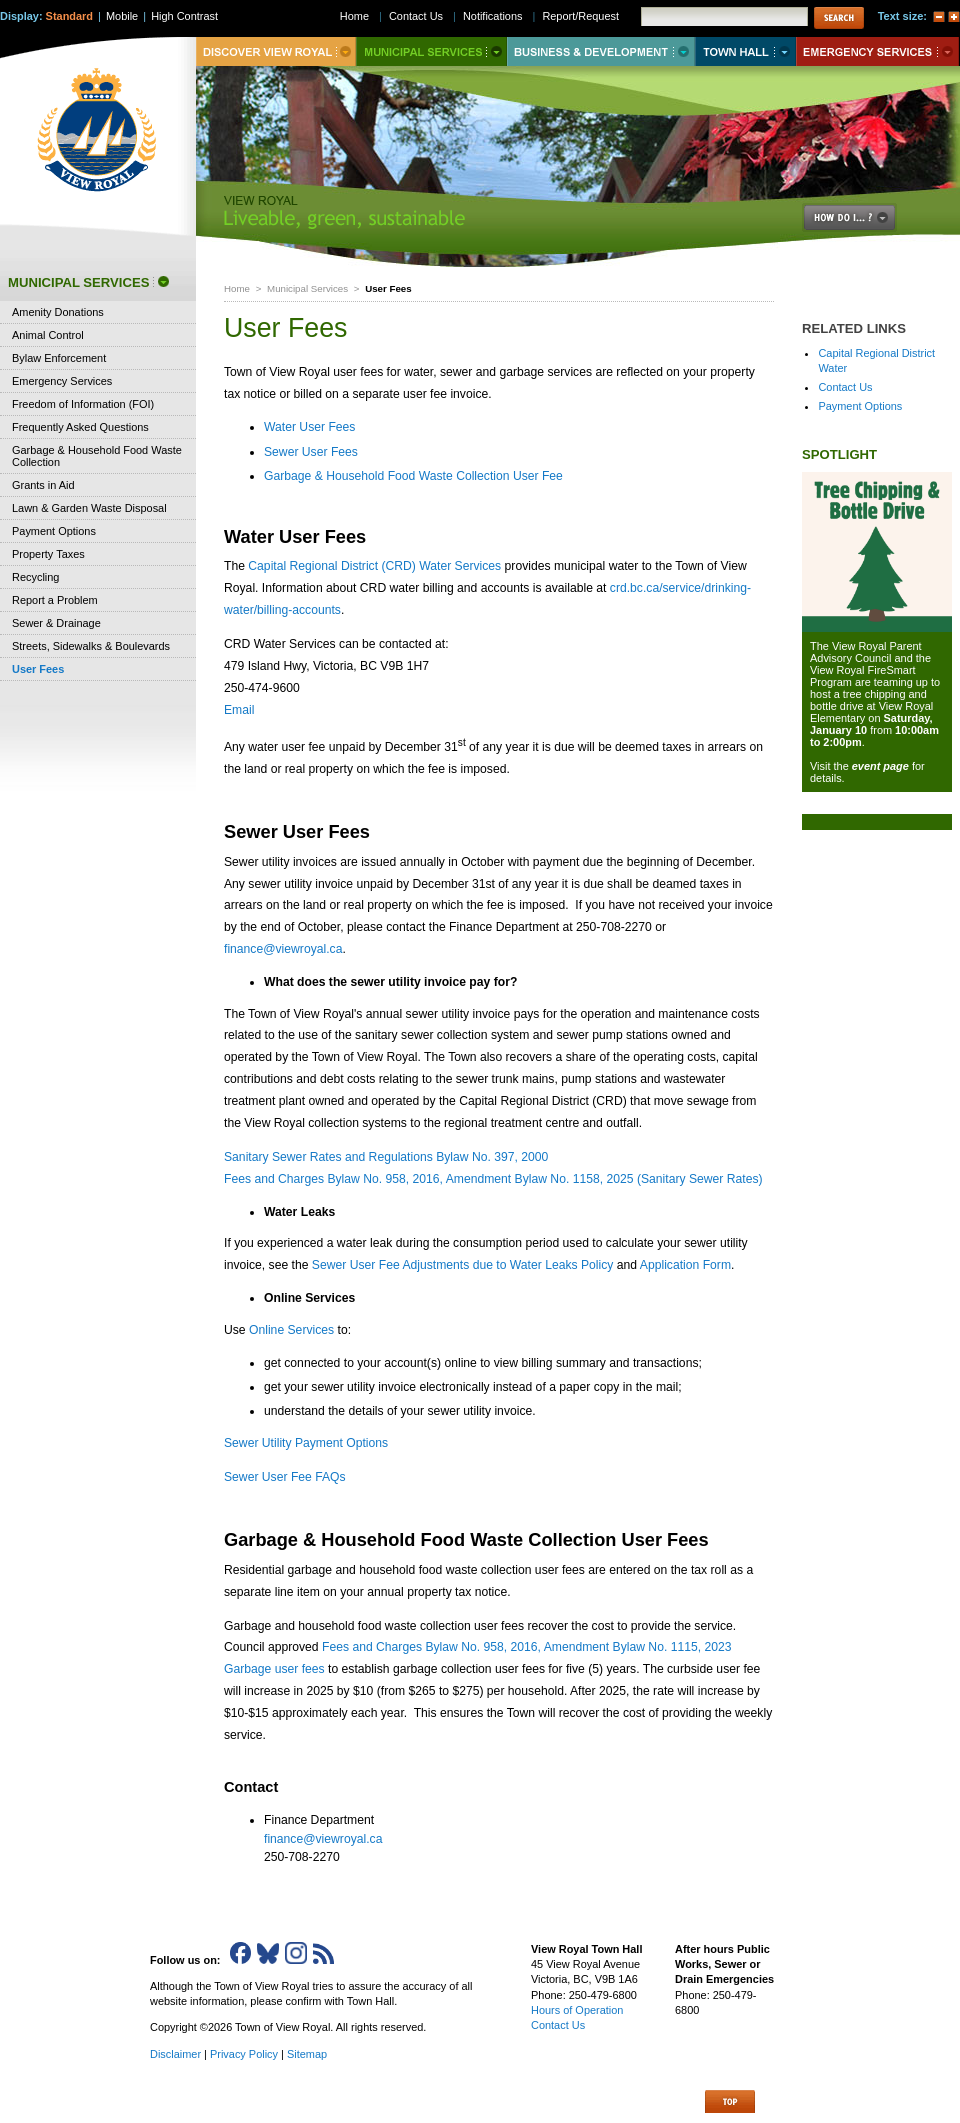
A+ (954, 17)
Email (239, 710)
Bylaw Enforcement (59, 358)
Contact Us (845, 387)
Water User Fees (309, 427)
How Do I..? (861, 217)
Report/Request (580, 16)
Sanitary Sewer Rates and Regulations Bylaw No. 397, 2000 (386, 1157)
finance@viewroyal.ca (283, 949)
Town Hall (745, 51)
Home (237, 288)
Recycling (35, 577)
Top (730, 2101)
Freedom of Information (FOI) (83, 404)
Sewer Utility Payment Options (306, 1443)
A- (939, 17)
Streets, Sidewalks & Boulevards (91, 646)
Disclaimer (175, 2054)
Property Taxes (48, 554)
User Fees (38, 669)
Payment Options (860, 406)
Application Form (685, 1265)
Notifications (493, 16)
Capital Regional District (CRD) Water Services (374, 566)
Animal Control (48, 335)
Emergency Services (62, 381)
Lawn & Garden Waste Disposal (89, 508)
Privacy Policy (244, 2054)
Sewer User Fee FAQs (285, 1477)
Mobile (122, 16)
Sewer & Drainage (56, 623)
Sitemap (307, 2054)
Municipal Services (307, 288)
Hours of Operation (577, 2010)
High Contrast (184, 16)
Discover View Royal (276, 51)
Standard (69, 16)
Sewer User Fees (311, 452)
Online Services (291, 1330)
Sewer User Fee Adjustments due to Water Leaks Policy (463, 1265)
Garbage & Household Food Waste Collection (97, 456)
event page (880, 766)
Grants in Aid (43, 485)
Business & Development (601, 51)
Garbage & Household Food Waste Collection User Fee (413, 476)
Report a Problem (55, 600)
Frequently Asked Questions (80, 427)
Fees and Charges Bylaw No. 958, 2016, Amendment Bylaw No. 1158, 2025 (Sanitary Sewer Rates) (493, 1179)
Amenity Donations (58, 312)
